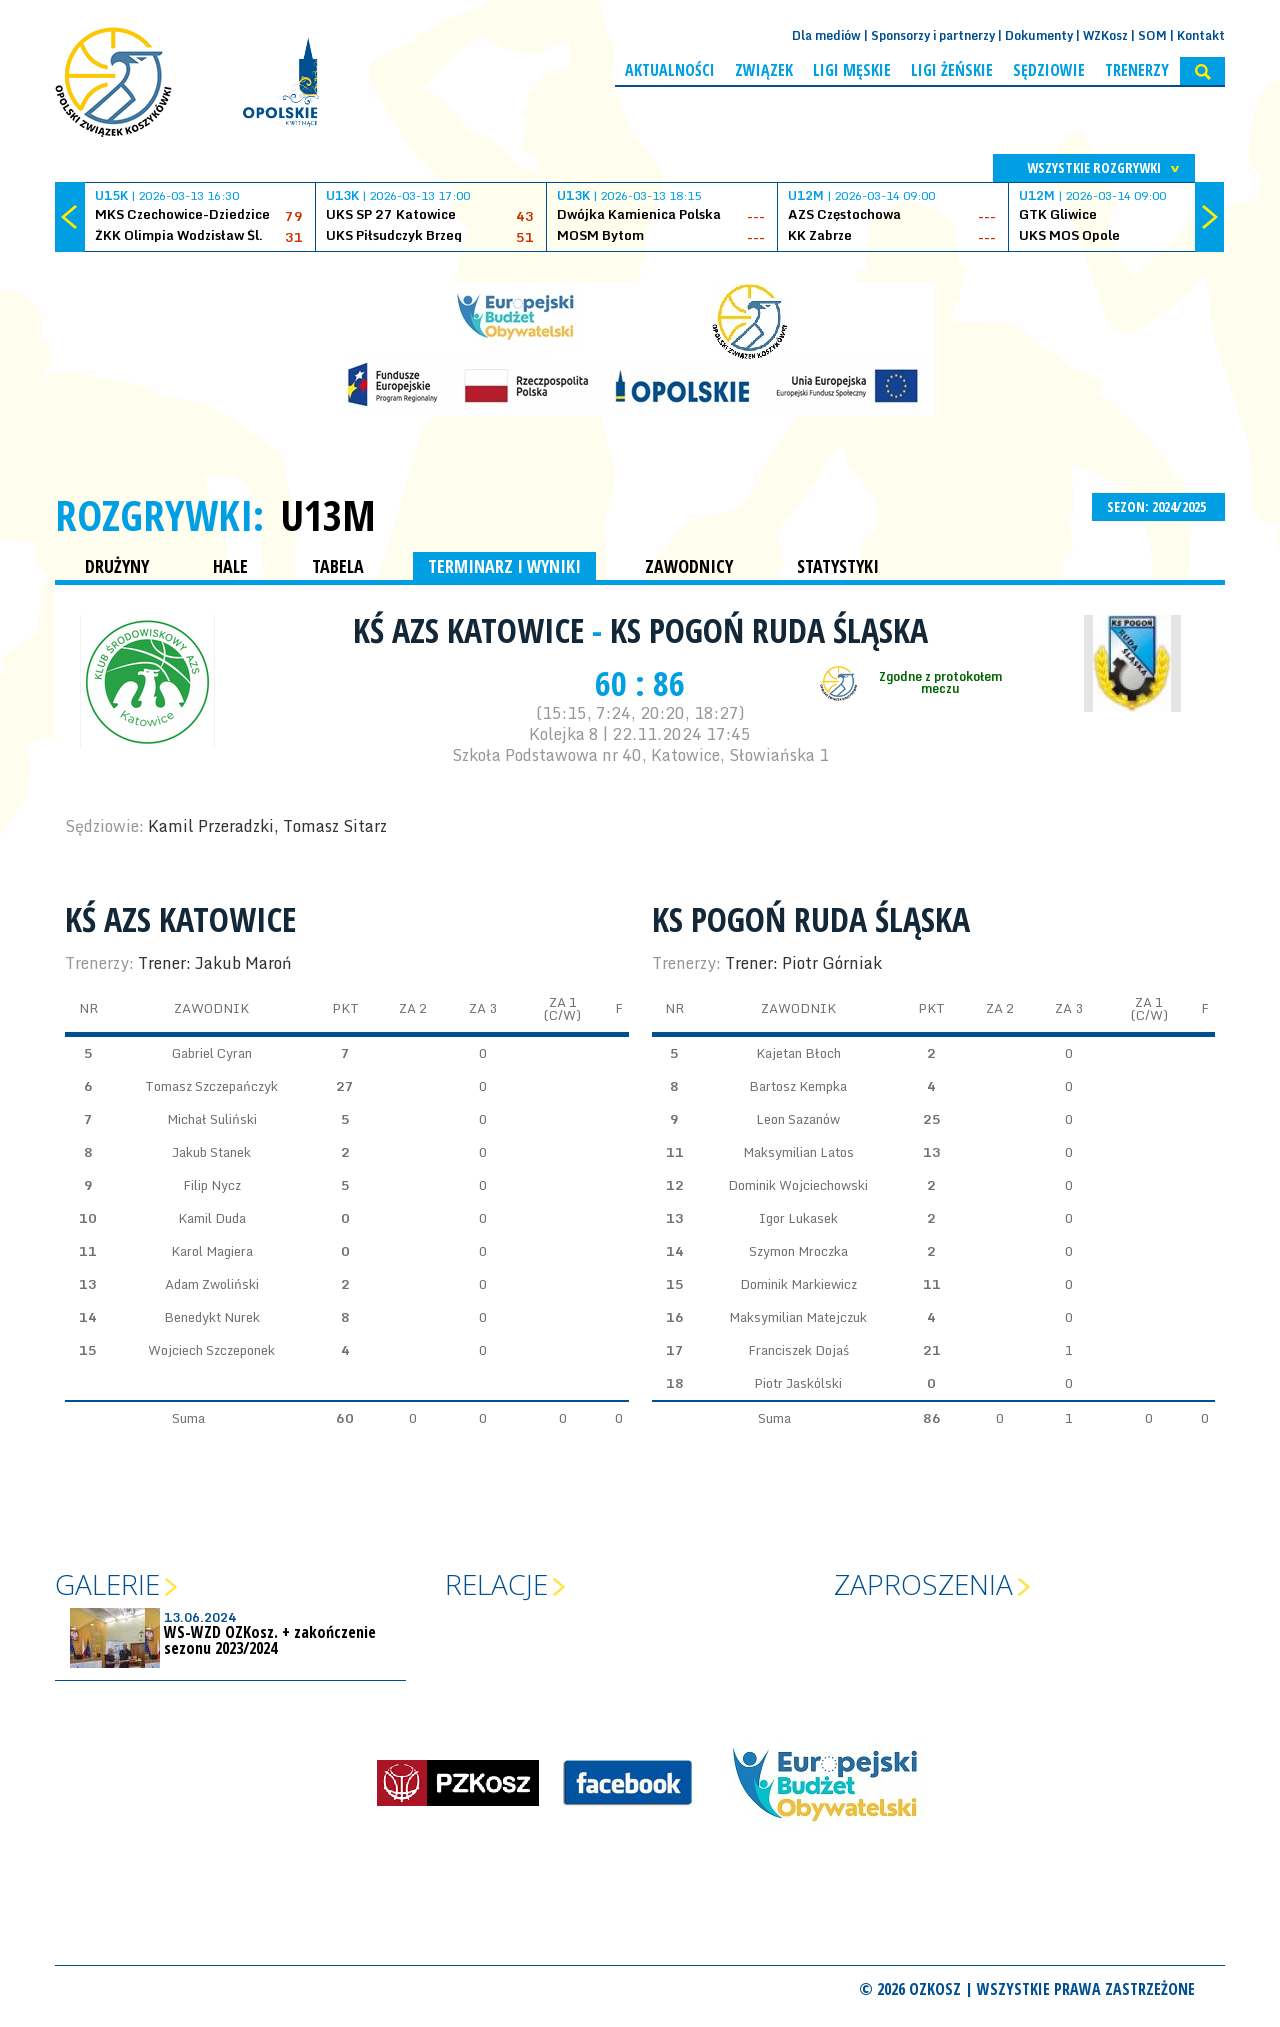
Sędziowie (1049, 70)
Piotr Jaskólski (798, 1383)
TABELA (338, 566)
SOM (1152, 35)
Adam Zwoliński (212, 1284)
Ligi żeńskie (952, 70)
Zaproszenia (923, 1584)
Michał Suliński (212, 1119)
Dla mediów (826, 35)
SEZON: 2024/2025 (1158, 506)
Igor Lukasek (798, 1218)
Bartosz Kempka (798, 1086)
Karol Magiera (212, 1251)
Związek (764, 70)
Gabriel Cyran (212, 1053)
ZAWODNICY (689, 566)
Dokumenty (1039, 35)
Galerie (107, 1584)
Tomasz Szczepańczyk (211, 1086)
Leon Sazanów (798, 1119)
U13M (328, 515)
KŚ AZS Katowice (472, 630)
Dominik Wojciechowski (798, 1185)
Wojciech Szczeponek (211, 1350)
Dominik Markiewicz (798, 1284)
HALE (230, 566)
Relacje (496, 1584)
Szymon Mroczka (798, 1251)
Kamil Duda (212, 1218)
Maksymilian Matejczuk (798, 1317)
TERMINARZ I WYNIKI (504, 566)
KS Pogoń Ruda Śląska (769, 630)
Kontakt (1201, 35)
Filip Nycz (212, 1185)
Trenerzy (1137, 70)
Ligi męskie (852, 70)
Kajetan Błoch (798, 1053)
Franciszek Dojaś (798, 1350)
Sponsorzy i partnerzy (933, 35)
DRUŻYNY (117, 566)
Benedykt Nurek (212, 1317)
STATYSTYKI (838, 566)
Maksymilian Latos (798, 1152)
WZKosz (1105, 35)
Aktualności (670, 70)
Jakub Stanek (211, 1152)
